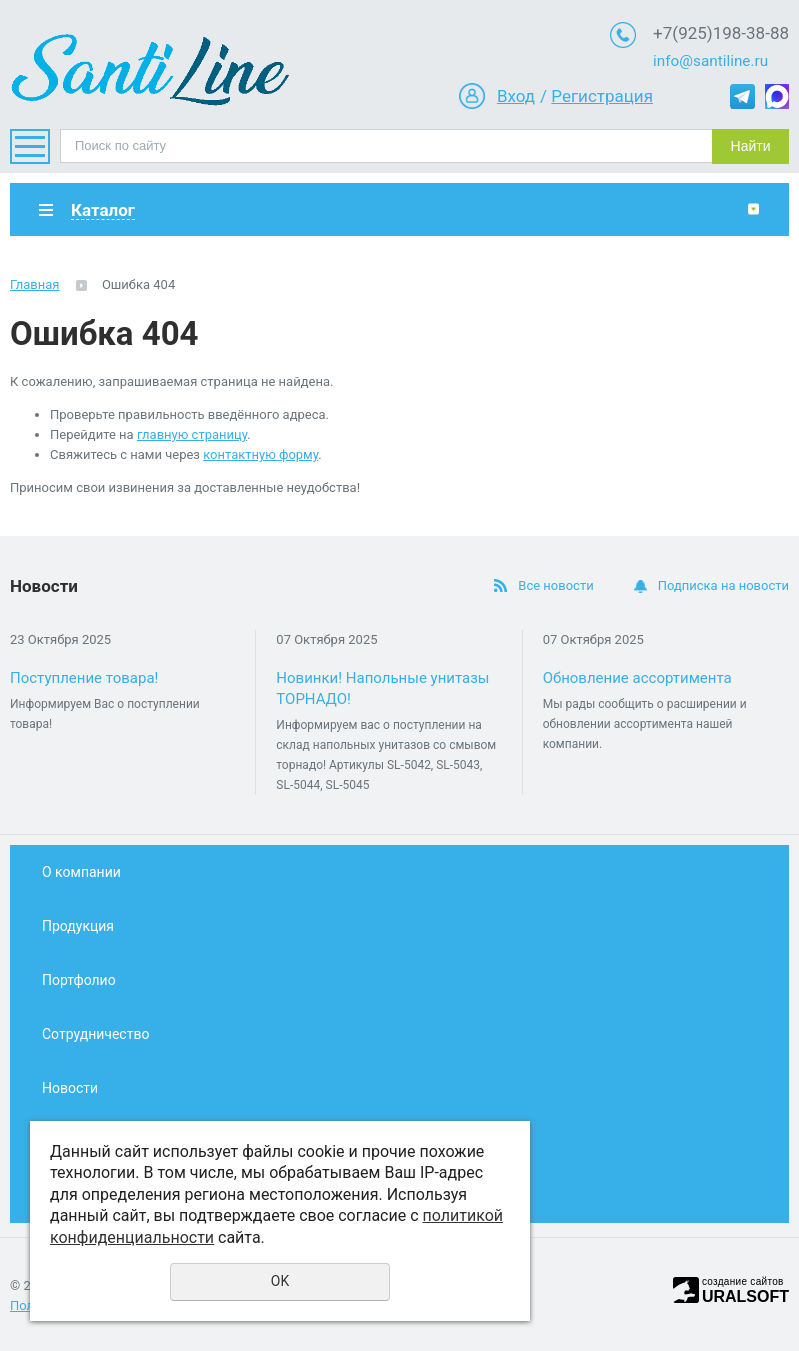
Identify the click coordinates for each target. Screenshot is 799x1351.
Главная (34, 284)
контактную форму (260, 454)
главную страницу (192, 434)
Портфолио (79, 980)
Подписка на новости (723, 585)
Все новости (555, 585)
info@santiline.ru (710, 61)
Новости (70, 1088)
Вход (516, 96)
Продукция (78, 926)
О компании (81, 872)
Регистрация (602, 96)
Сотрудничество (95, 1034)
